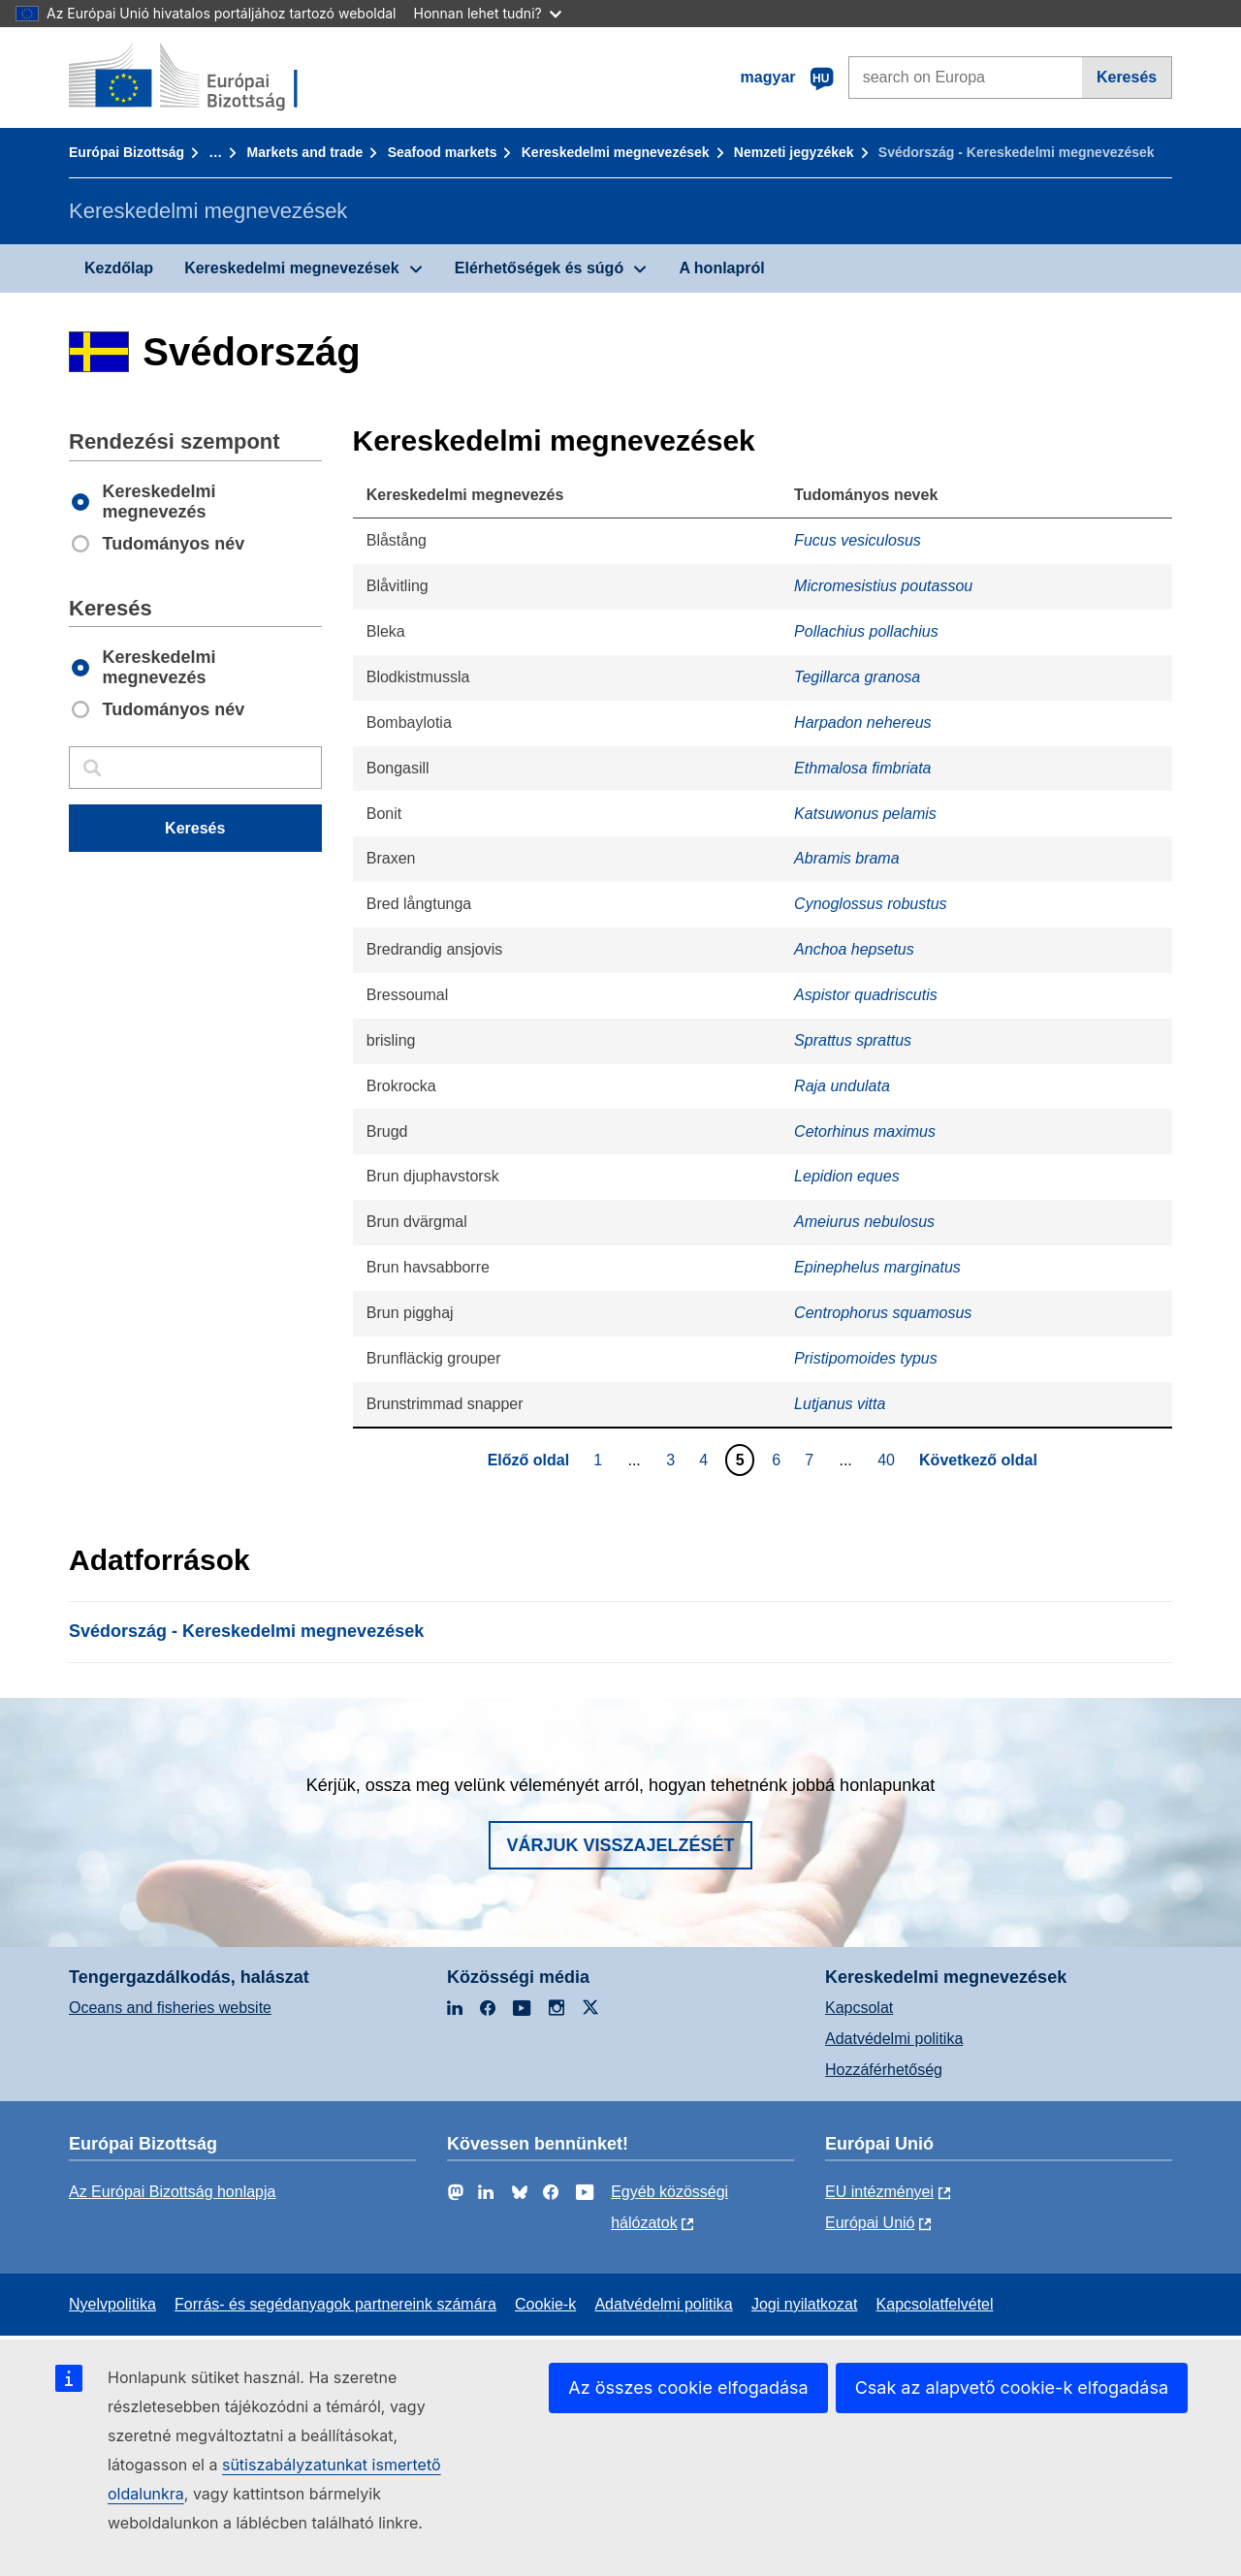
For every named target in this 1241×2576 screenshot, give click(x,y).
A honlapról (721, 268)
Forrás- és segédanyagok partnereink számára (335, 2304)
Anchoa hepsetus (854, 949)
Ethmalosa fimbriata (862, 768)
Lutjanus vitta (839, 1404)
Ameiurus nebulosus (864, 1221)
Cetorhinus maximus (865, 1131)
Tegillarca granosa (857, 677)
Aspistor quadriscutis (866, 995)
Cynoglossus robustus (870, 903)
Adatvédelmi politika (894, 2038)
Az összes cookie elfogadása (688, 2387)
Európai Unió (870, 2223)
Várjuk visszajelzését (620, 1845)
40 (888, 1459)
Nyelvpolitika (112, 2304)
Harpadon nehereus (862, 722)
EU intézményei (879, 2191)
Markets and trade (305, 152)
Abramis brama (846, 858)
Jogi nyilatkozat (804, 2304)
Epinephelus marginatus (877, 1267)
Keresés (1127, 77)
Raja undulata (842, 1086)
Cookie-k (545, 2304)
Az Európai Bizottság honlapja (172, 2191)
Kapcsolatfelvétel (935, 2304)
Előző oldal (528, 1460)
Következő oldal (978, 1460)
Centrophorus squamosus (882, 1312)
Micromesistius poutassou (883, 586)
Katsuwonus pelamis (865, 813)
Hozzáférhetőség (883, 2069)
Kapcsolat (859, 2007)
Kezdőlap (118, 268)
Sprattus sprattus (852, 1040)
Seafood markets (442, 152)
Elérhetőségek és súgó (539, 268)
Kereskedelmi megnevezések (616, 152)
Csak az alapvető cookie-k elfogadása (1011, 2387)
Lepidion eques (847, 1176)
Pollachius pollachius (866, 631)
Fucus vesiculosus (857, 540)
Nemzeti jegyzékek (794, 152)
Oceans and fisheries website (170, 2007)
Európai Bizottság (126, 152)
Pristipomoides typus (866, 1358)
